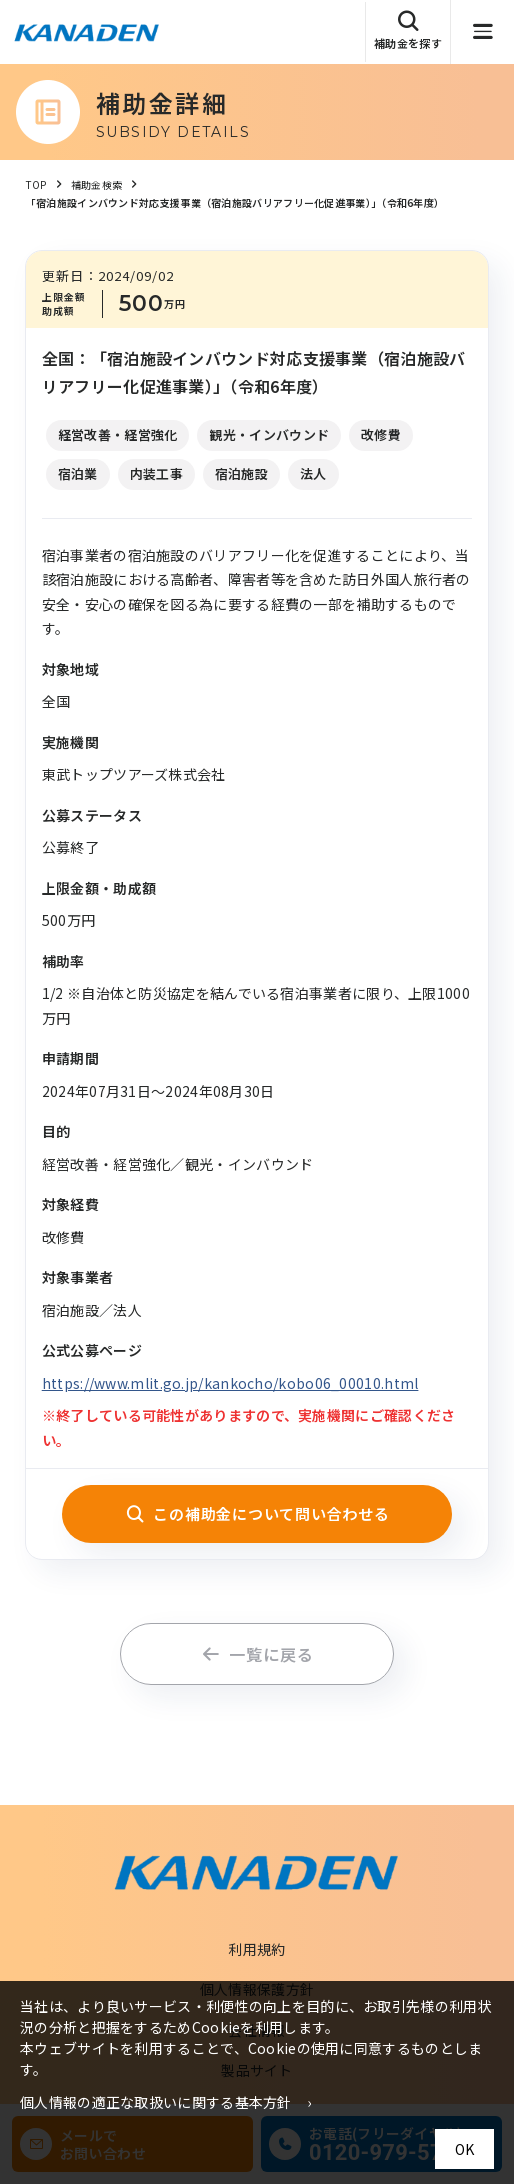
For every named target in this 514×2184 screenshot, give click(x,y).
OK (464, 2149)
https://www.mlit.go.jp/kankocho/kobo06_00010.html (230, 1383)
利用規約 (256, 1949)
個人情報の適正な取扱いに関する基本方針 (156, 2102)
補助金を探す (408, 30)
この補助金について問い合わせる (257, 1513)
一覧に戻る (257, 1654)
